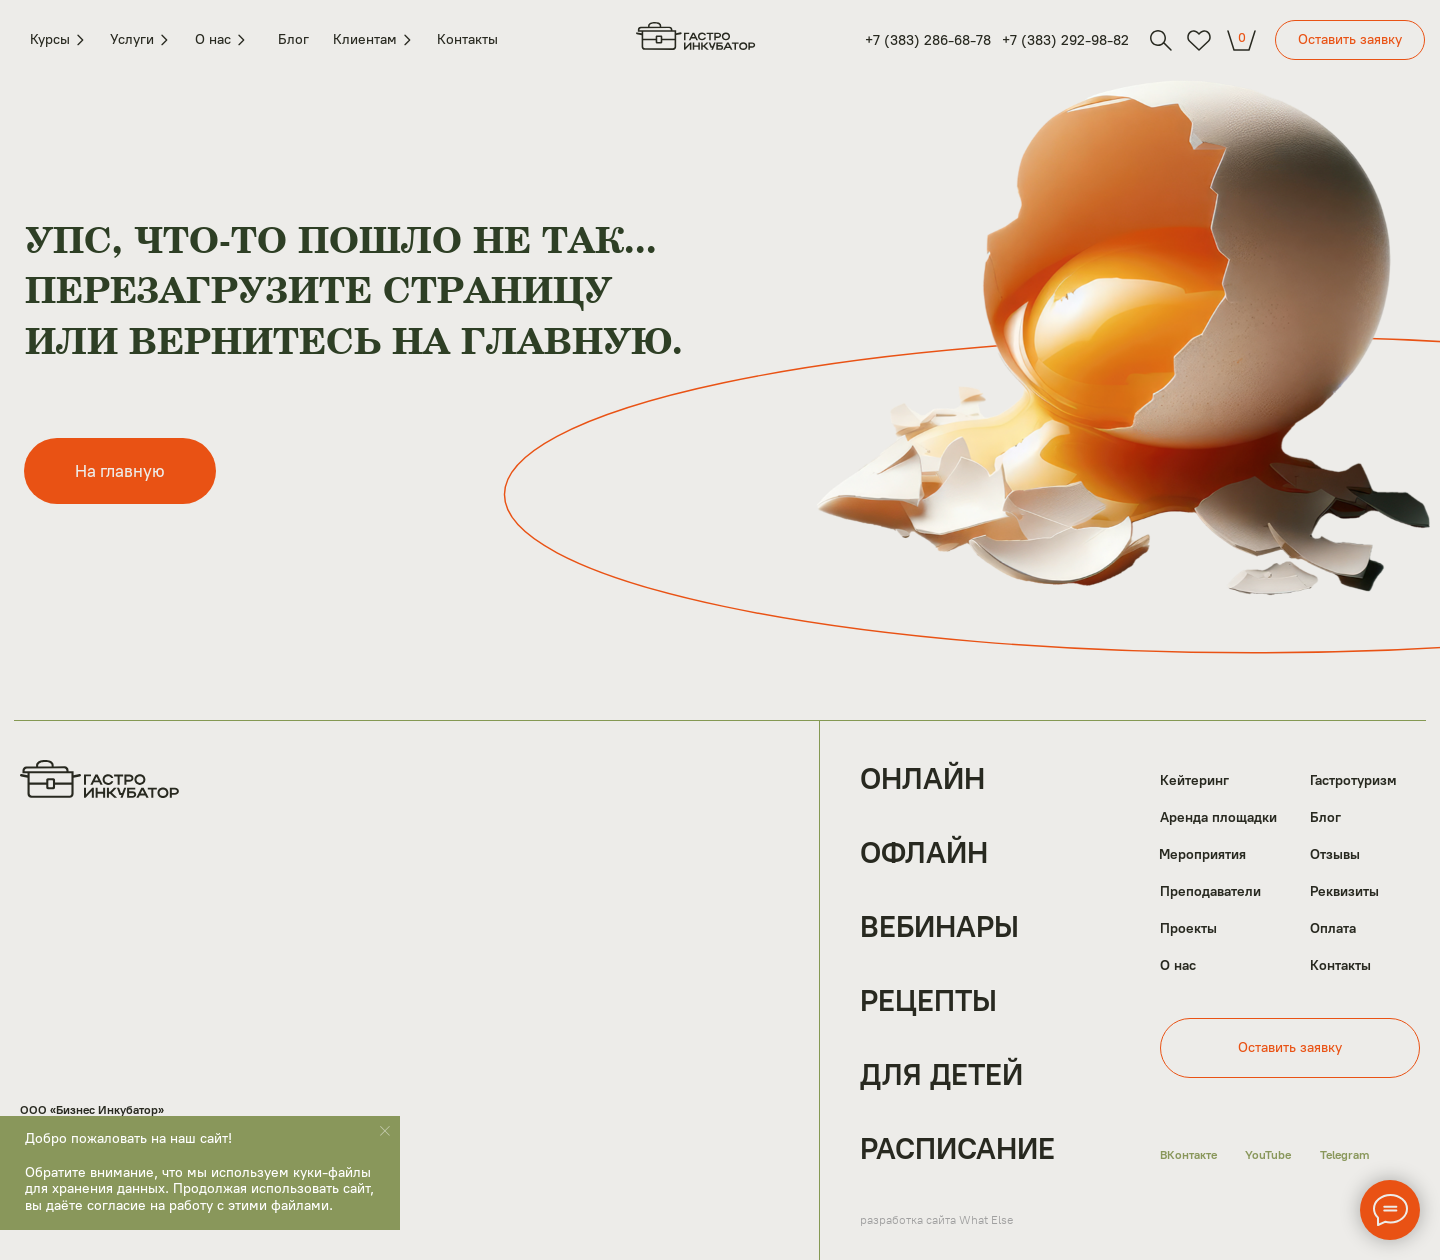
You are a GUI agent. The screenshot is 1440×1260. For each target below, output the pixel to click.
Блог (293, 39)
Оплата (1333, 929)
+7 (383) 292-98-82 (1065, 40)
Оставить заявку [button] (1350, 39)
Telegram (1345, 1155)
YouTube (1268, 1155)
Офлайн (924, 852)
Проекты (1188, 929)
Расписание (957, 1148)
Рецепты (928, 1000)
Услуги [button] (139, 40)
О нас (1178, 966)
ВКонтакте (1188, 1155)
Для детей (941, 1074)
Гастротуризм (1353, 781)
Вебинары (939, 926)
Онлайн (922, 778)
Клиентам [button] (372, 40)
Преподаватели (1210, 892)
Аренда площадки (1218, 818)
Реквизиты (1344, 892)
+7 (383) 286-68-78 (928, 40)
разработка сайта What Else (936, 1220)
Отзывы (1335, 855)
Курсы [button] (57, 40)
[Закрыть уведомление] (385, 1131)
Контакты (467, 39)
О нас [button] (223, 40)
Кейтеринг (1194, 781)
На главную (120, 471)
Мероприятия (1202, 855)
